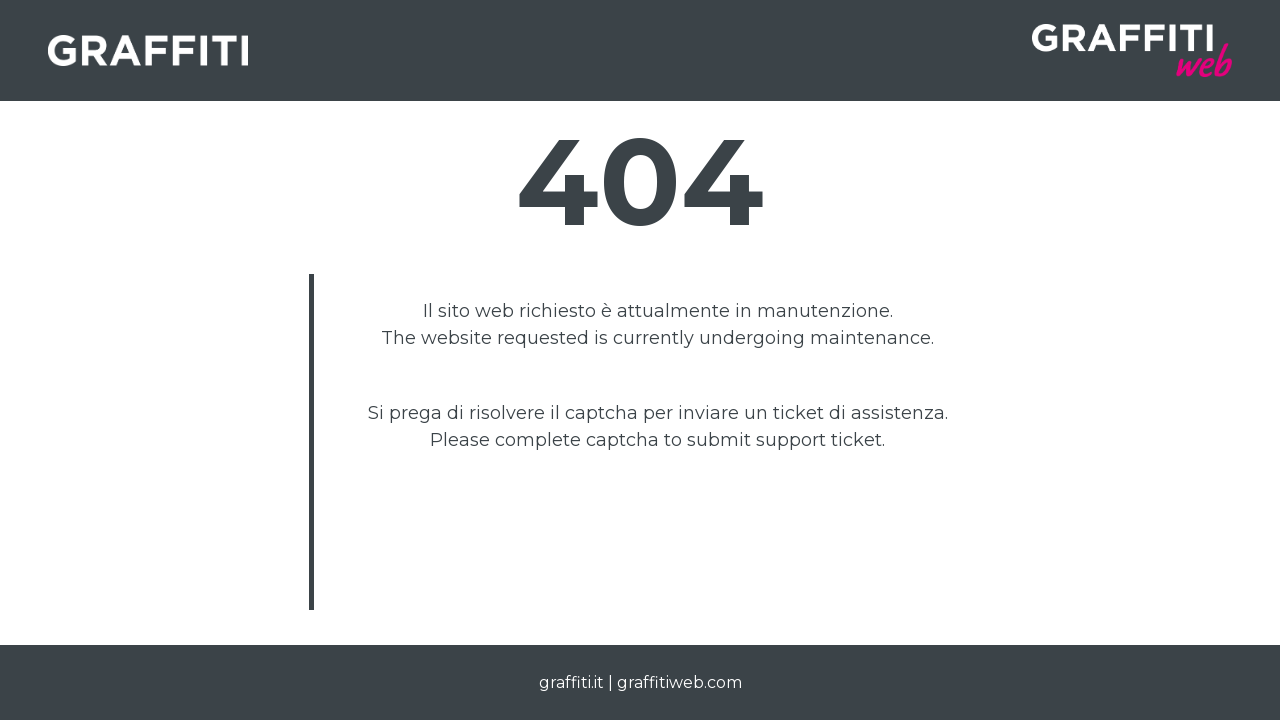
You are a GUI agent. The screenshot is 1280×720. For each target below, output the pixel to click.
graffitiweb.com (679, 682)
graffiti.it (571, 682)
